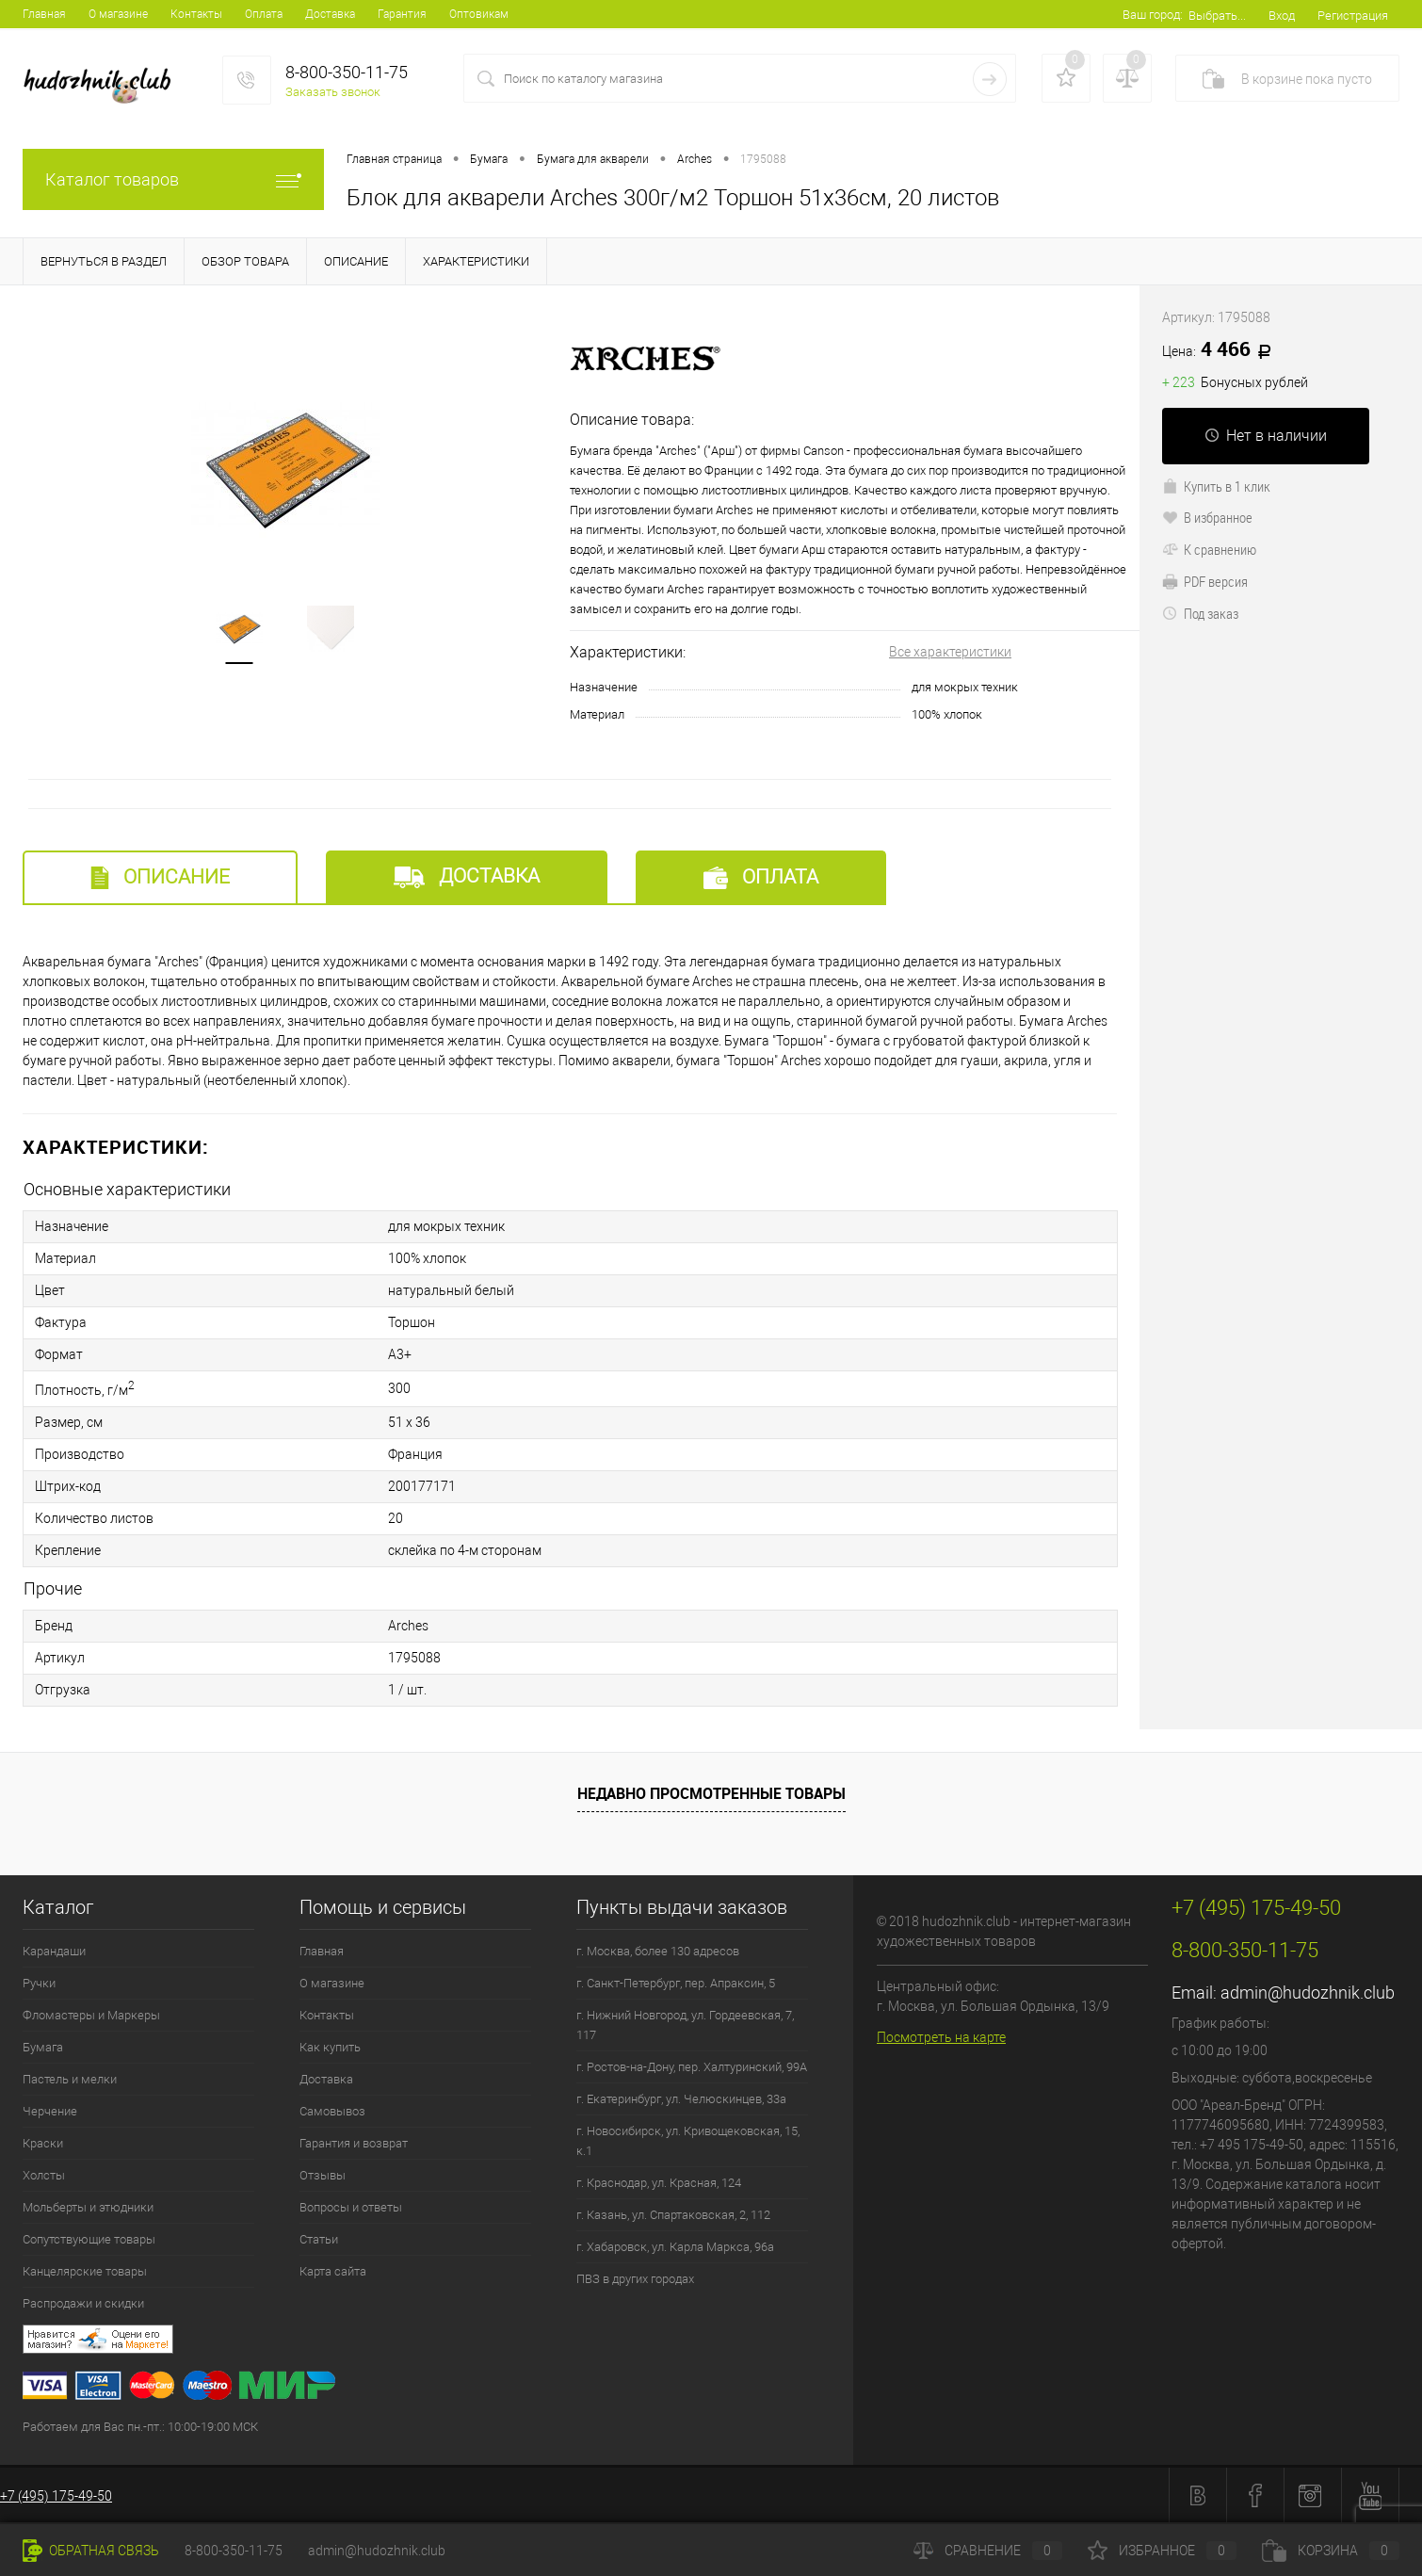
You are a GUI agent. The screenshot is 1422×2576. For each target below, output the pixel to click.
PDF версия (1205, 581)
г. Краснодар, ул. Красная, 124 (658, 2183)
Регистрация (1352, 15)
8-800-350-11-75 (234, 2550)
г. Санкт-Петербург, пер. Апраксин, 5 (675, 1983)
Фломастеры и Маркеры (91, 2015)
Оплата (264, 14)
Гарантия (402, 14)
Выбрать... (1217, 15)
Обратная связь (91, 2550)
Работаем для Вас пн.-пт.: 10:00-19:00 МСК (140, 2427)
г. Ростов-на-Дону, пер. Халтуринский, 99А (691, 2067)
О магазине (118, 14)
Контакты (196, 14)
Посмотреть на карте (941, 2037)
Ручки (39, 1983)
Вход (1281, 15)
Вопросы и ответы (350, 2207)
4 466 (1223, 350)
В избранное (1207, 517)
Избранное (1162, 2550)
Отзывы (322, 2175)
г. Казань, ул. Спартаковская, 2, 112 (673, 2215)
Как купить (330, 2047)
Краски (43, 2143)
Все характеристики (950, 651)
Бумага (43, 2047)
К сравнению (1209, 549)
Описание (160, 877)
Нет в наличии (1265, 436)
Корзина (1330, 2550)
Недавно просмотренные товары (711, 1793)
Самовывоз (332, 2111)
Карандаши (54, 1951)
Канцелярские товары (85, 2271)
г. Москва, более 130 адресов (657, 1951)
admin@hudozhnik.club (1307, 1992)
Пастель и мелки (70, 2079)
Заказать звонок (332, 92)
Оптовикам (479, 14)
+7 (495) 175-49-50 (56, 2495)
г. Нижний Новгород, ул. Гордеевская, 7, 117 (685, 2025)
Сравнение (987, 2550)
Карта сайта (332, 2271)
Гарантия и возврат (353, 2143)
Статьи (318, 2239)
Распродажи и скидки (83, 2303)
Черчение (50, 2111)
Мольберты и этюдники (88, 2207)
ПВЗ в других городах (635, 2279)
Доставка (330, 14)
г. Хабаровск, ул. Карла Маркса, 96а (675, 2247)
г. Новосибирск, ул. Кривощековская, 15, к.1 (688, 2141)
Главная (44, 14)
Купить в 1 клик (1216, 486)
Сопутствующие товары (89, 2239)
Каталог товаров (173, 179)
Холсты (44, 2175)
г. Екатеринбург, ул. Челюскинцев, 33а (681, 2099)
